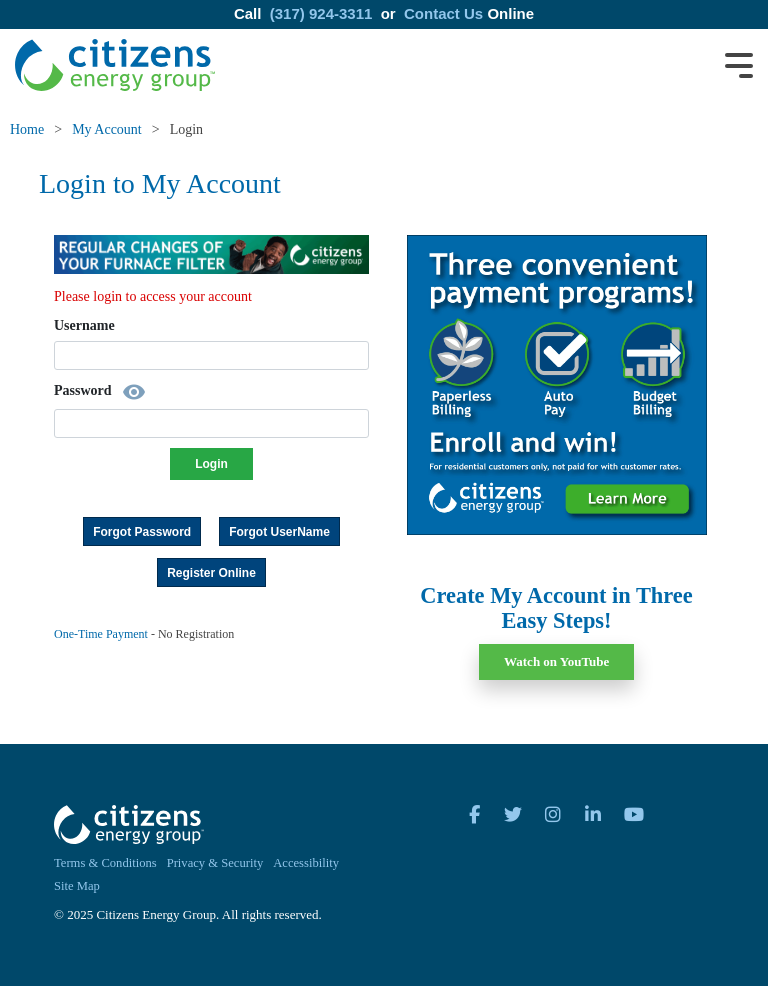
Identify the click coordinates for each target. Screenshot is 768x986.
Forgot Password (142, 532)
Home (27, 129)
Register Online (211, 573)
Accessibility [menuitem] (306, 863)
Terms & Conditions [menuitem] (105, 863)
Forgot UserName (279, 532)
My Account (107, 129)
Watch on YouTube (556, 661)
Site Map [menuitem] (77, 886)
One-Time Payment (101, 634)
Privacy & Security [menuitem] (215, 863)
